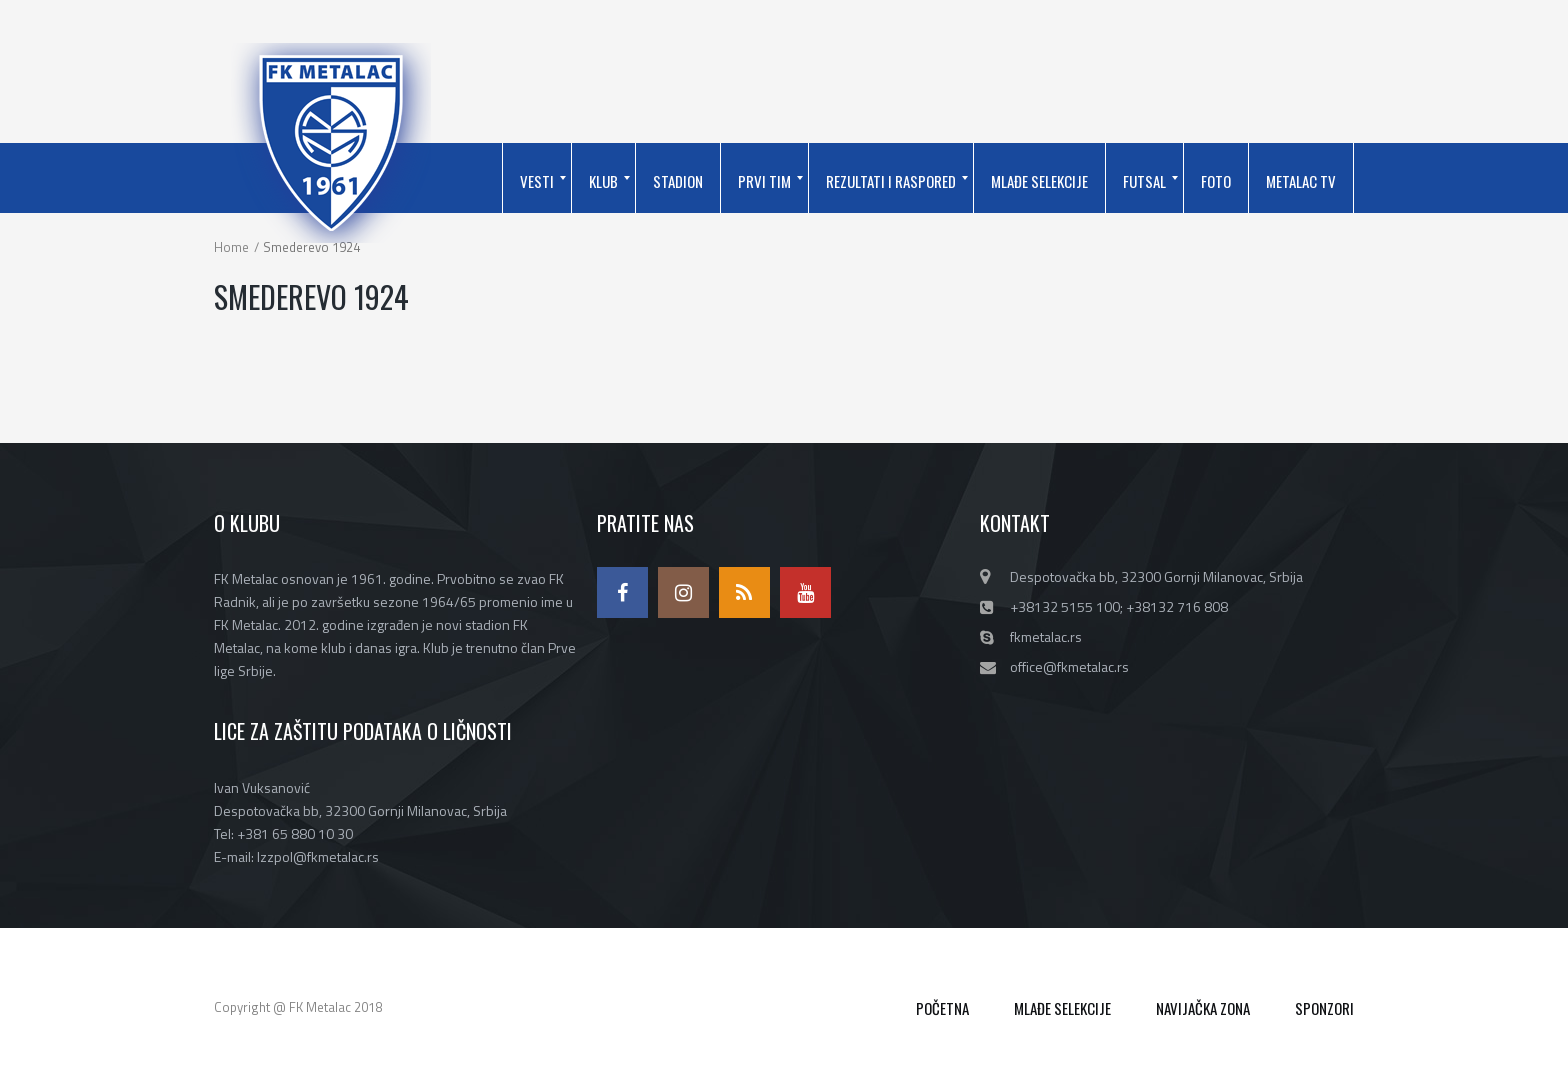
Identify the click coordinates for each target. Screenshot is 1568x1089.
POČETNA (942, 1008)
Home (231, 247)
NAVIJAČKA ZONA (1203, 1008)
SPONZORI (1324, 1008)
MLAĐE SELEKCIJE (1062, 1008)
